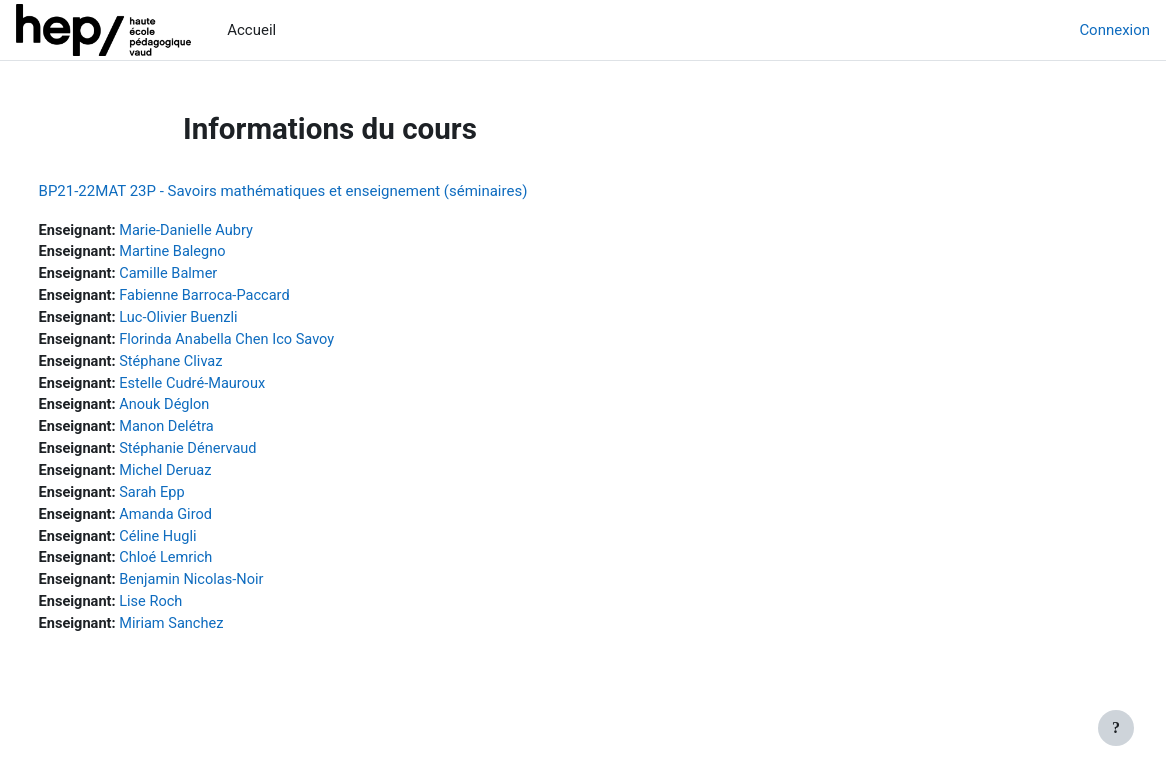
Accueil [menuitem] (251, 30)
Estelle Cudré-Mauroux (234, 388)
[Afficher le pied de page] (1116, 728)
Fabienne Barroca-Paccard (246, 298)
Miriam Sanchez (212, 635)
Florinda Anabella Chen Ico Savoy (269, 343)
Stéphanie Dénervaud (229, 455)
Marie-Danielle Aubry (227, 231)
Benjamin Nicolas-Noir (233, 590)
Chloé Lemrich (207, 568)
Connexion (1114, 30)
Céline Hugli (199, 545)
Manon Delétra (207, 433)
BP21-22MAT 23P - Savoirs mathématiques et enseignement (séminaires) (320, 191)
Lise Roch (191, 613)
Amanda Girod (206, 523)
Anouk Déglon (205, 410)
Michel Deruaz (206, 478)
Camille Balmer (209, 275)
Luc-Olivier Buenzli (220, 320)
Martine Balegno (213, 253)
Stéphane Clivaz (212, 365)
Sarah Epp (192, 500)
